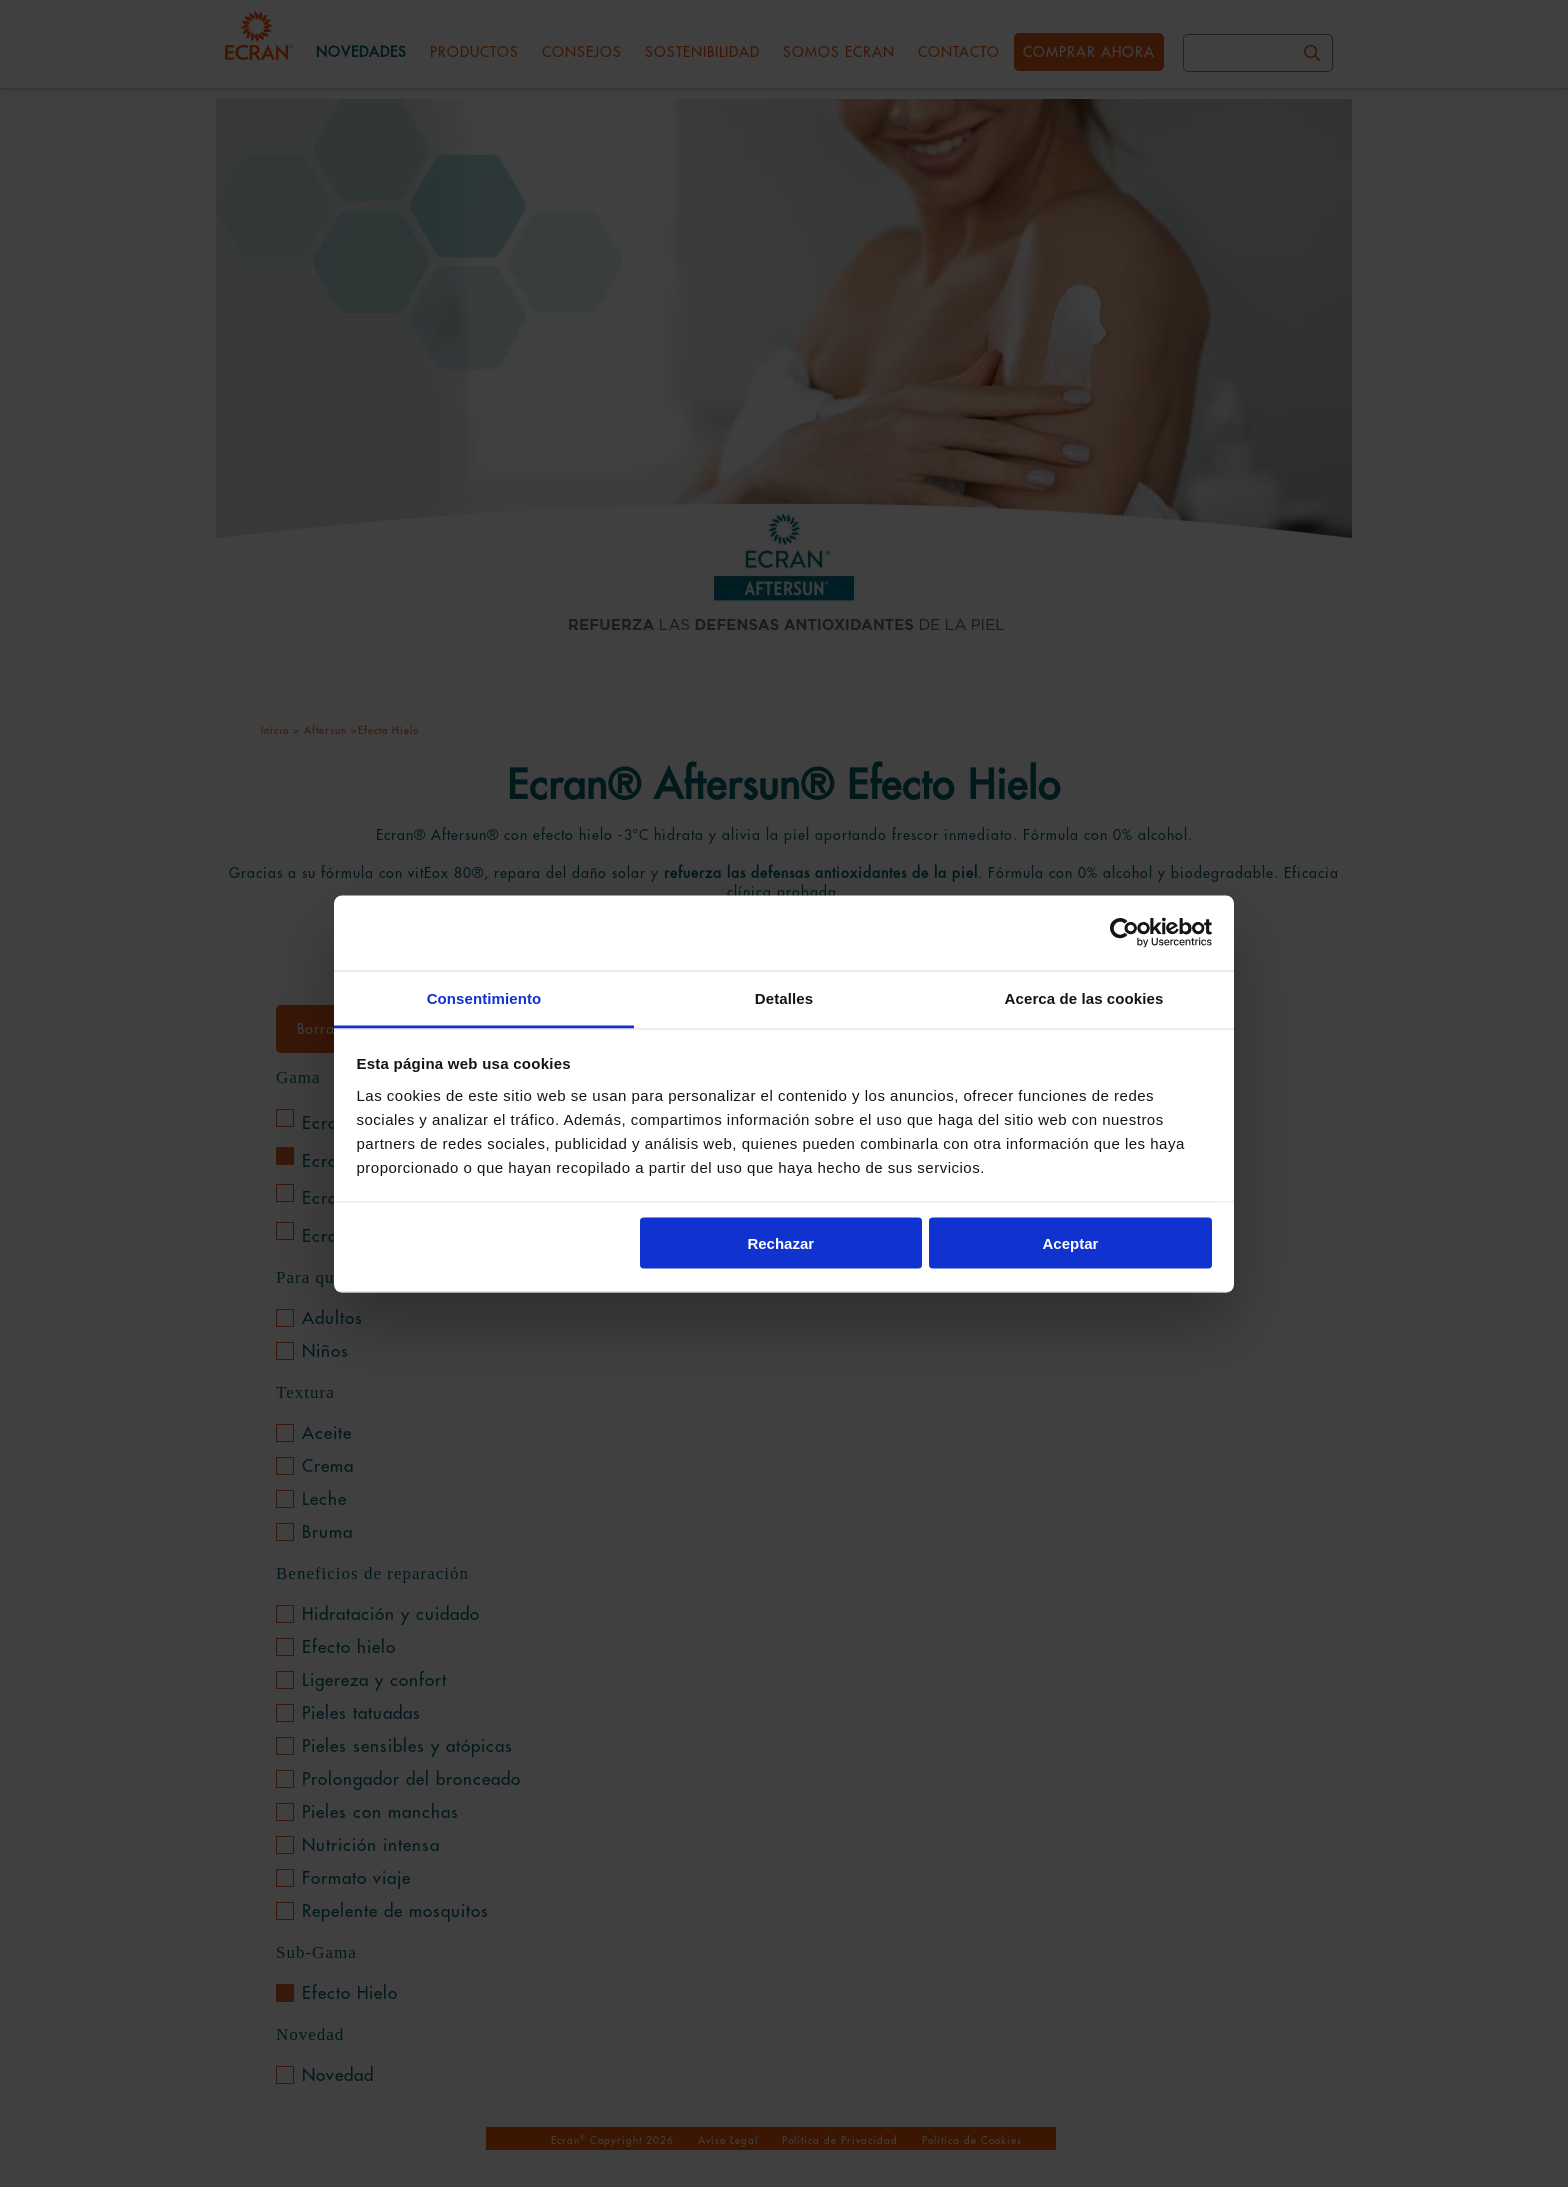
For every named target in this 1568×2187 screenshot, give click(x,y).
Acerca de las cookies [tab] (1084, 997)
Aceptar (1071, 1243)
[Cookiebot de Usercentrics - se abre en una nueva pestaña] (1124, 933)
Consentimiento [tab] (484, 997)
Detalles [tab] (784, 997)
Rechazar (780, 1243)
